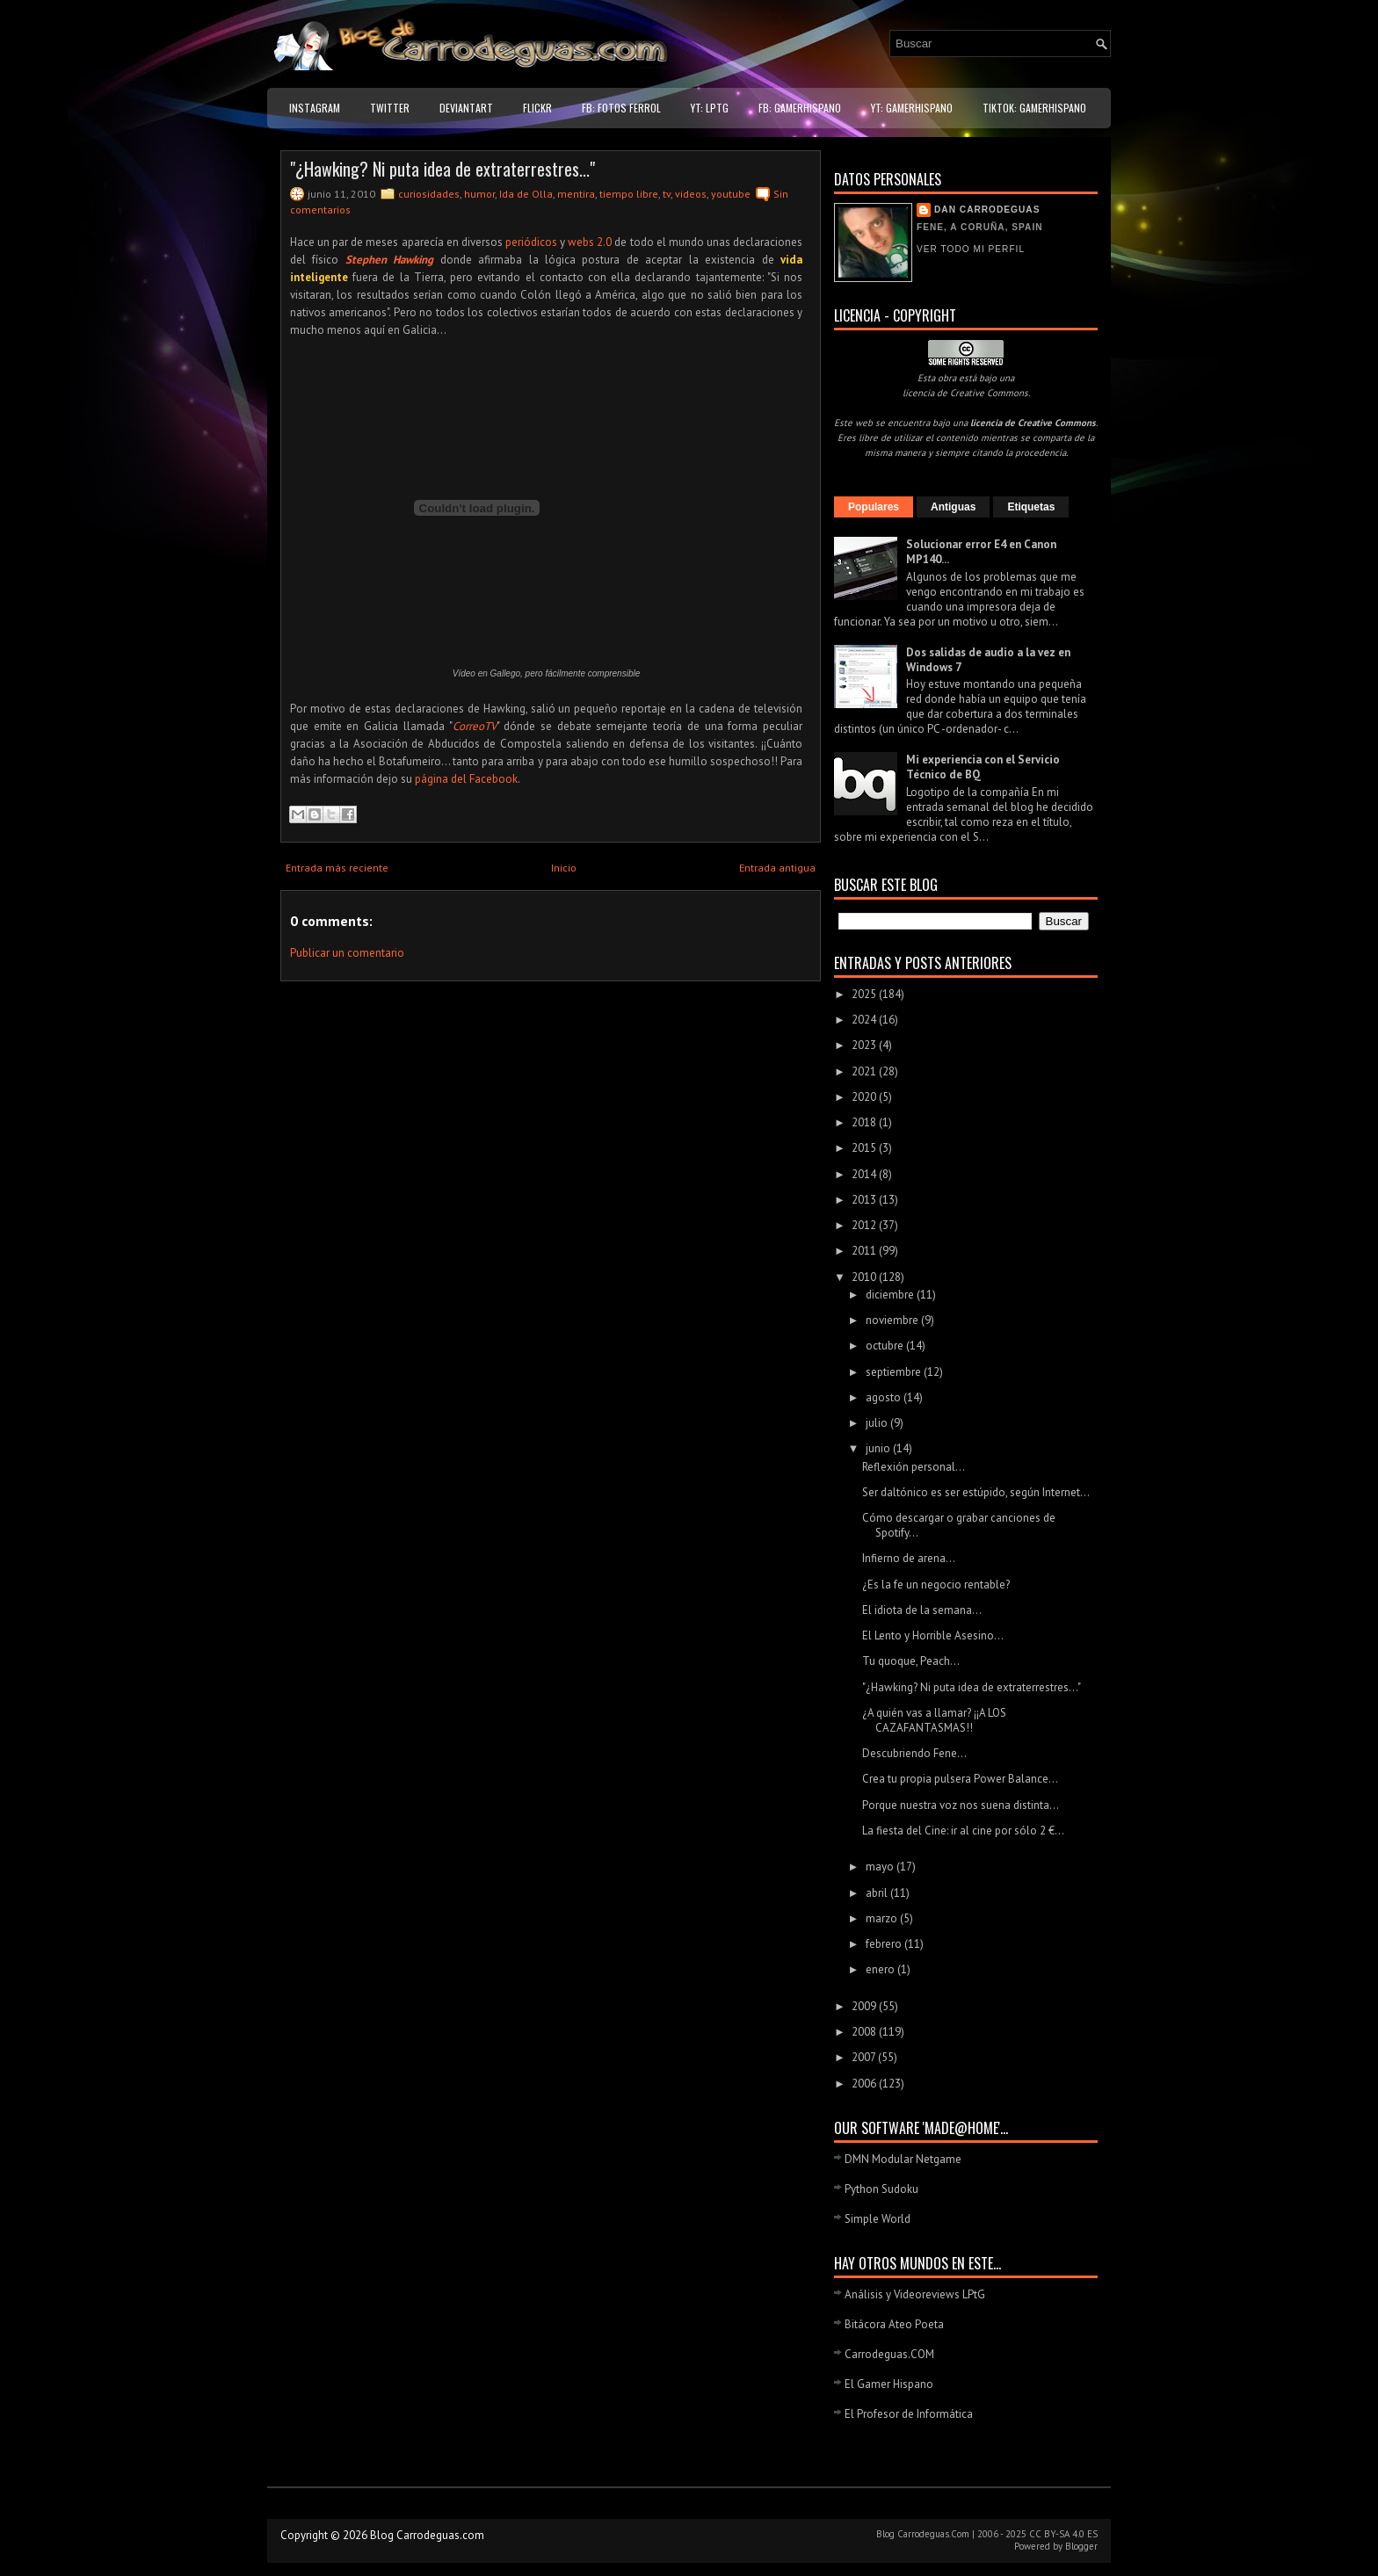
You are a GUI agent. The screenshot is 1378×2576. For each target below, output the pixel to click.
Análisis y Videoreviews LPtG (915, 2294)
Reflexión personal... (913, 1466)
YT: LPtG (710, 107)
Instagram (314, 107)
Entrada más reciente (337, 867)
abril (878, 1892)
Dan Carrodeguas (987, 209)
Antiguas (953, 507)
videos (691, 193)
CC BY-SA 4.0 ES (1063, 2534)
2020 (865, 1096)
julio (878, 1422)
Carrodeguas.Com (933, 2534)
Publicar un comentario (347, 952)
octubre (886, 1345)
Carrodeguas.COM (889, 2354)
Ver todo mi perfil (971, 249)
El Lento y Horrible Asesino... (933, 1635)
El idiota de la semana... (922, 1610)
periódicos (531, 242)
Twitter (390, 107)
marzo (883, 1918)
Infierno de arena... (908, 1558)
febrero (885, 1943)
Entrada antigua (777, 867)
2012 (865, 1225)
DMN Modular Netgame (903, 2159)
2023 (865, 1045)
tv (667, 193)
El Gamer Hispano (889, 2384)
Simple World (877, 2218)
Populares (873, 507)
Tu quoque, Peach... (911, 1660)
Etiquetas (1031, 507)
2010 (865, 1277)
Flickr (537, 107)
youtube (731, 193)
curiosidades (429, 193)
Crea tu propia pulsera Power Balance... (960, 1778)
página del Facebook (466, 778)
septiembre (895, 1371)
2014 (865, 1174)
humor (479, 193)
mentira (576, 193)
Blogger (1081, 2546)
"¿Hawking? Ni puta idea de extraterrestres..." (442, 168)
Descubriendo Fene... (914, 1753)
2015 (865, 1147)
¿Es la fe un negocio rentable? (936, 1584)
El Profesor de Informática (909, 2413)
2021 (865, 1071)
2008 (865, 2031)
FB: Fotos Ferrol (621, 107)
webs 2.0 (590, 242)
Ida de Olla (526, 193)
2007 (865, 2057)
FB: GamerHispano (799, 107)
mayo (881, 1866)
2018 (865, 1122)
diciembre (891, 1294)
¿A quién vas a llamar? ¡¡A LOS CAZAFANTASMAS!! (934, 1720)
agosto (884, 1397)
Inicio (564, 867)
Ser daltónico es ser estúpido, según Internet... (976, 1492)
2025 (865, 994)
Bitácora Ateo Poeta (894, 2324)
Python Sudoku (881, 2189)
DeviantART (466, 107)
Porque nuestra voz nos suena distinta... (960, 1805)
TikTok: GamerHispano (1034, 107)
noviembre (893, 1320)
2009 (865, 2006)
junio (879, 1448)
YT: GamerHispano (912, 107)
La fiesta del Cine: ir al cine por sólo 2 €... (963, 1830)
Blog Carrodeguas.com (427, 2535)
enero (881, 1969)
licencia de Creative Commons (965, 393)
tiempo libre (628, 193)
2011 (865, 1250)
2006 (865, 2083)
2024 (865, 1019)
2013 (865, 1199)
